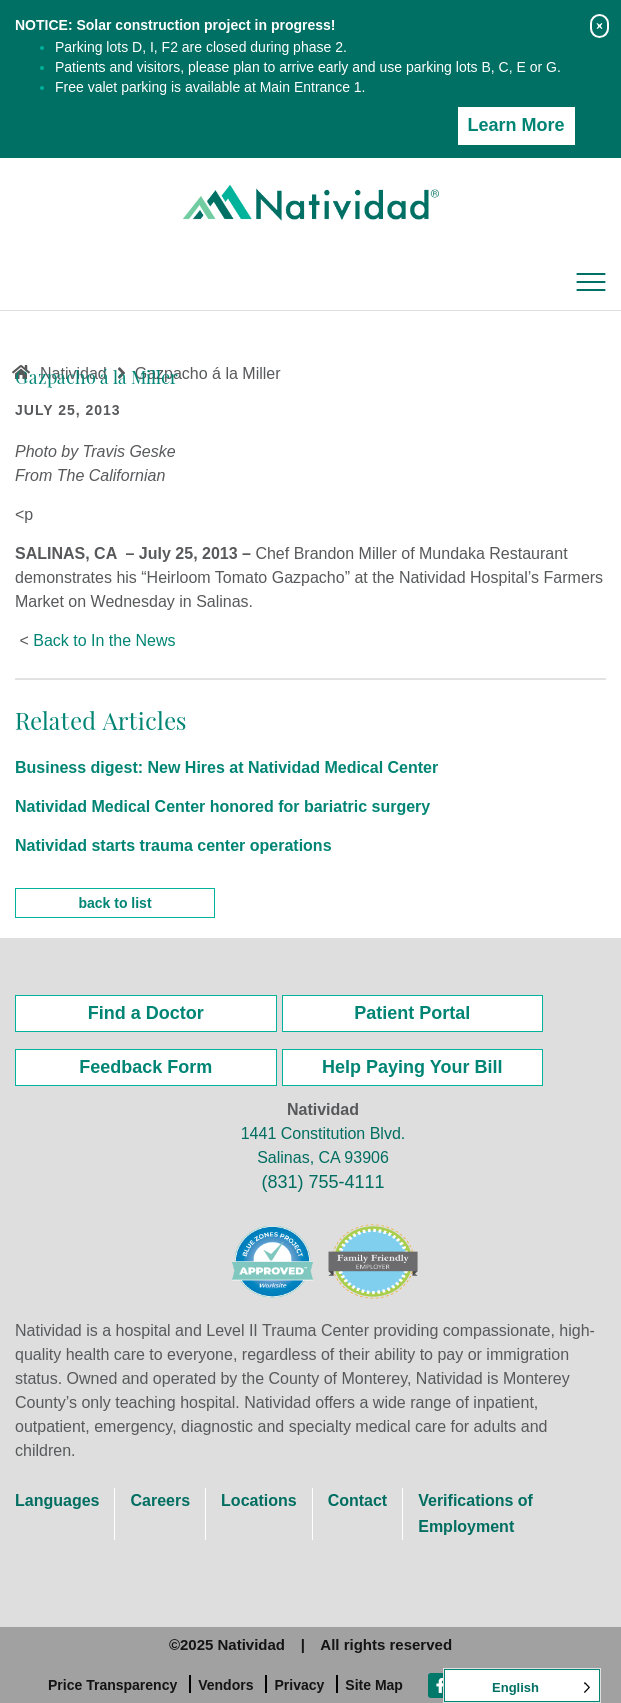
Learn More (516, 125)
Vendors (225, 1685)
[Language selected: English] (522, 1685)
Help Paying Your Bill (412, 1067)
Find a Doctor (146, 1013)
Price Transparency (112, 1685)
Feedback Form (145, 1067)
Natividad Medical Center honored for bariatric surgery (222, 806)
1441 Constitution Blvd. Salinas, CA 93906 (323, 1145)
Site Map (374, 1685)
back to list (114, 903)
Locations (259, 1500)
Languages (57, 1500)
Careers (160, 1500)
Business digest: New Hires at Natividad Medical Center (226, 767)
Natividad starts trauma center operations (173, 845)
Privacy (299, 1685)
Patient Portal (412, 1013)
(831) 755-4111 (322, 1182)
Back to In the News (104, 640)
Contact (358, 1500)
